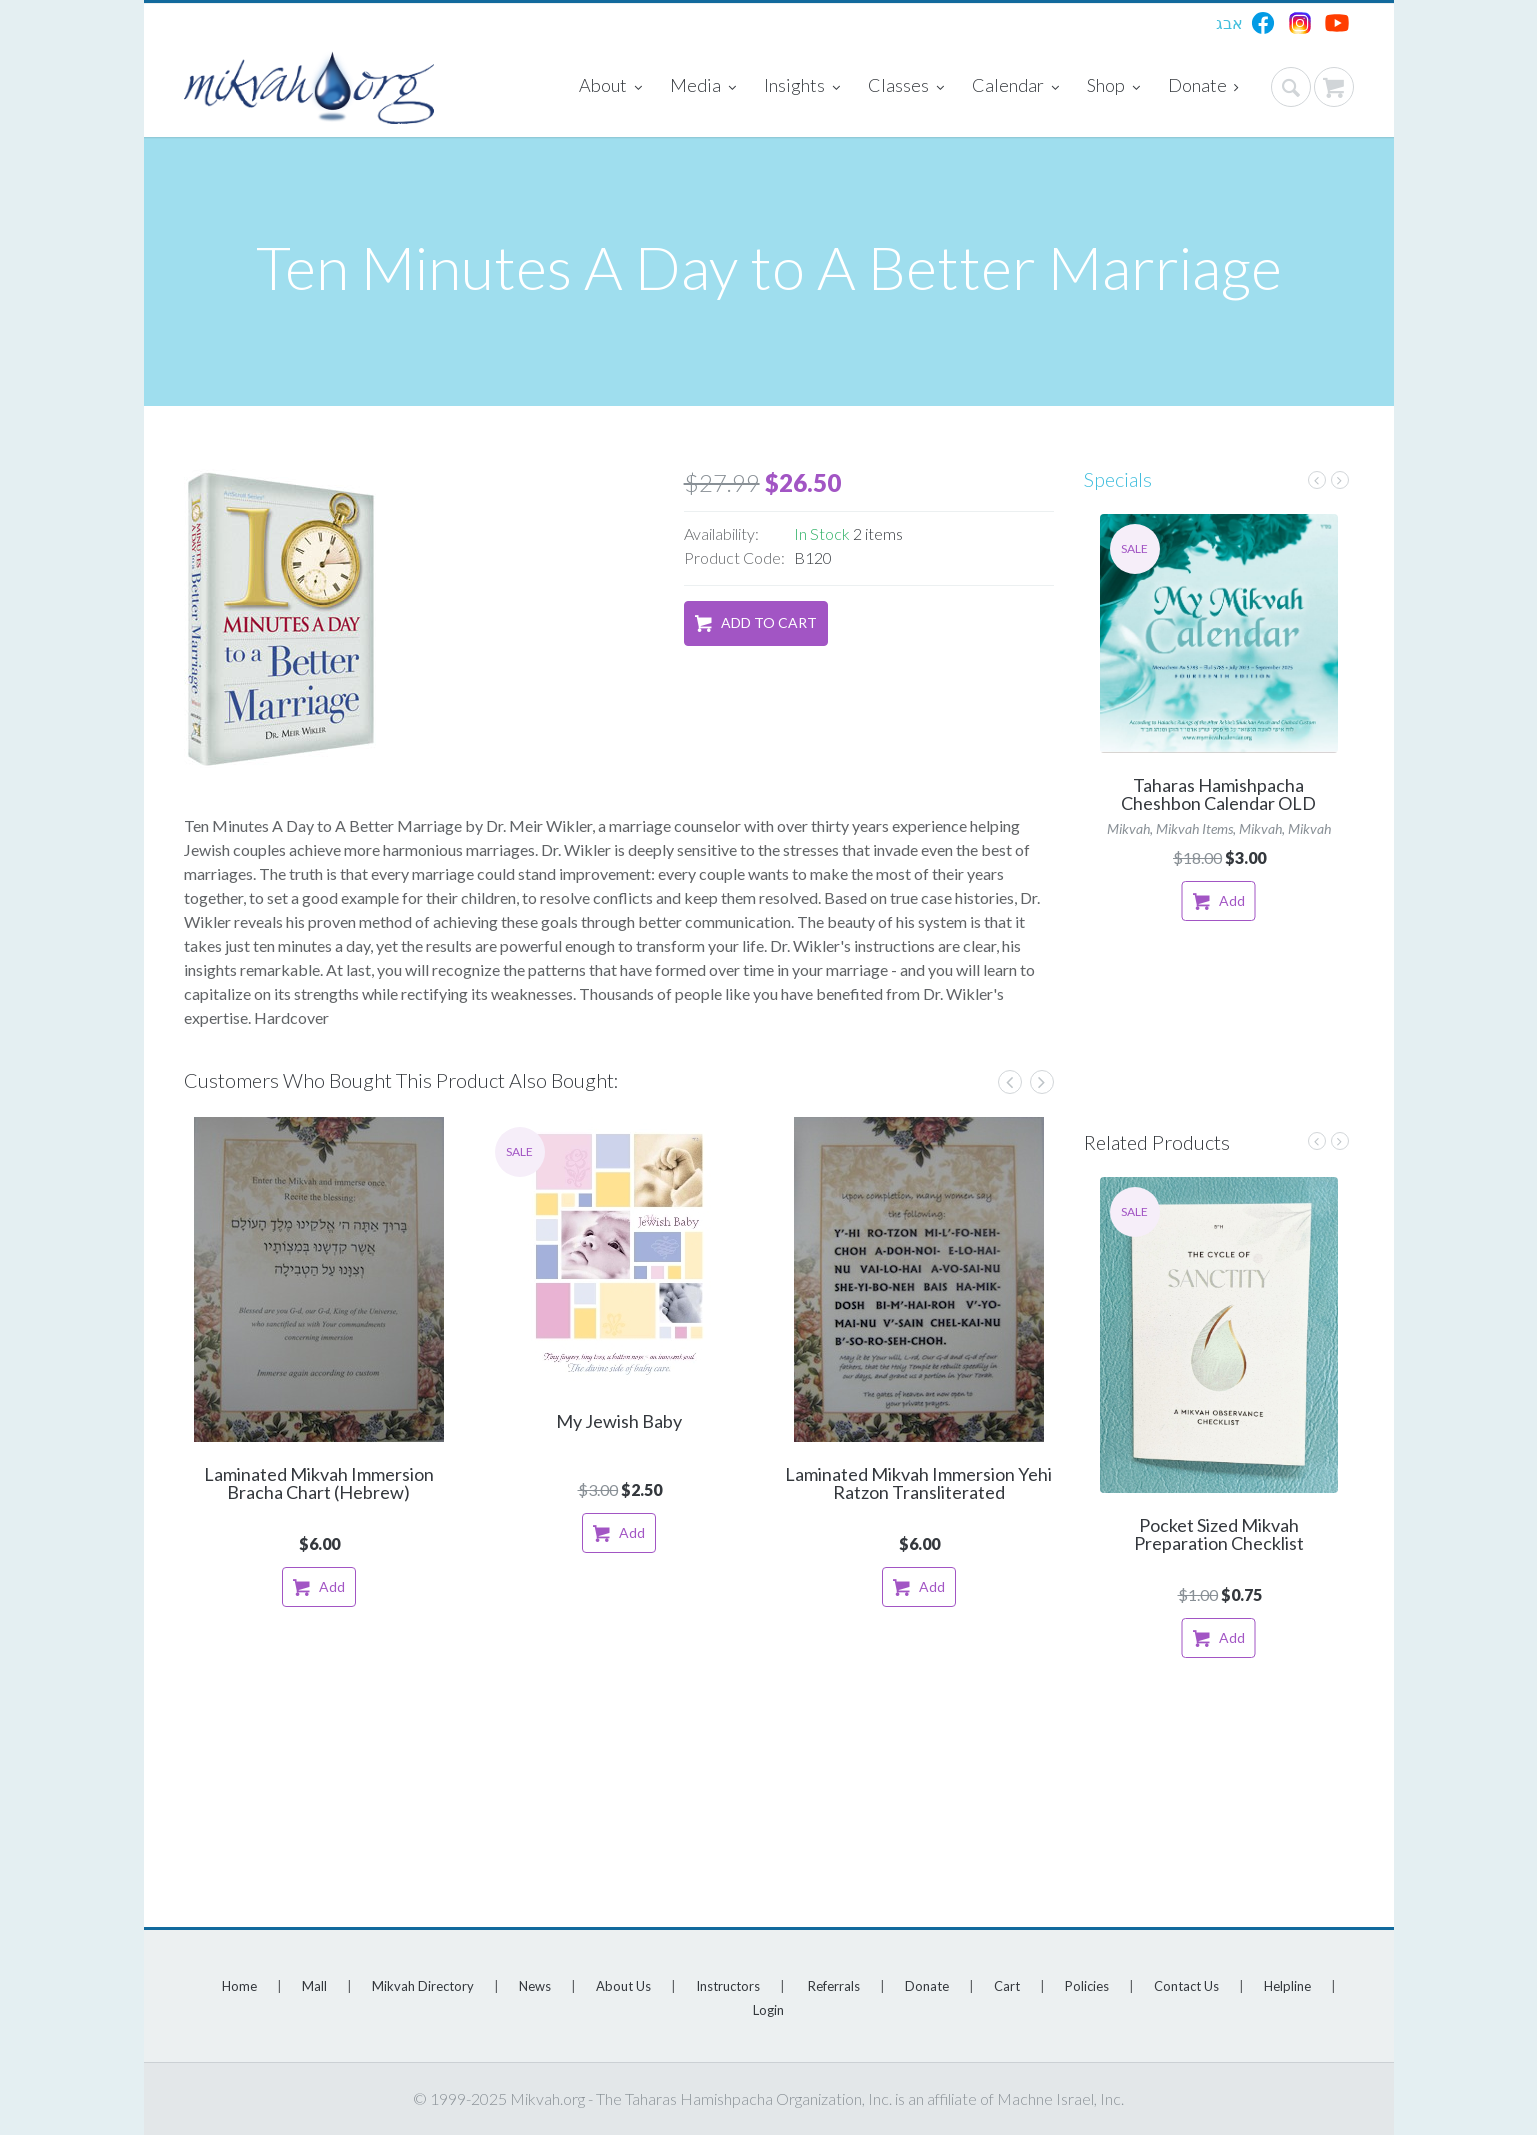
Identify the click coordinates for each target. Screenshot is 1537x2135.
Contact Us (1186, 1986)
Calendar (1015, 87)
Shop (1113, 87)
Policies (1087, 1986)
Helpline (1287, 1986)
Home (239, 1986)
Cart (1007, 1986)
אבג (1229, 22)
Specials (1118, 479)
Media (703, 87)
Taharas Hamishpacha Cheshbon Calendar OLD (1218, 794)
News (535, 1986)
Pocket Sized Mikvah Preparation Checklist (1219, 1534)
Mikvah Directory (423, 1986)
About (610, 87)
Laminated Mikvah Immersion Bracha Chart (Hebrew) (319, 1483)
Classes (906, 87)
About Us (623, 1986)
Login (768, 2010)
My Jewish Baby (619, 1421)
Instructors (728, 1986)
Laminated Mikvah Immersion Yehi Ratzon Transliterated (918, 1483)
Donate (1203, 87)
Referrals (834, 1986)
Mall (314, 1986)
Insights (802, 87)
